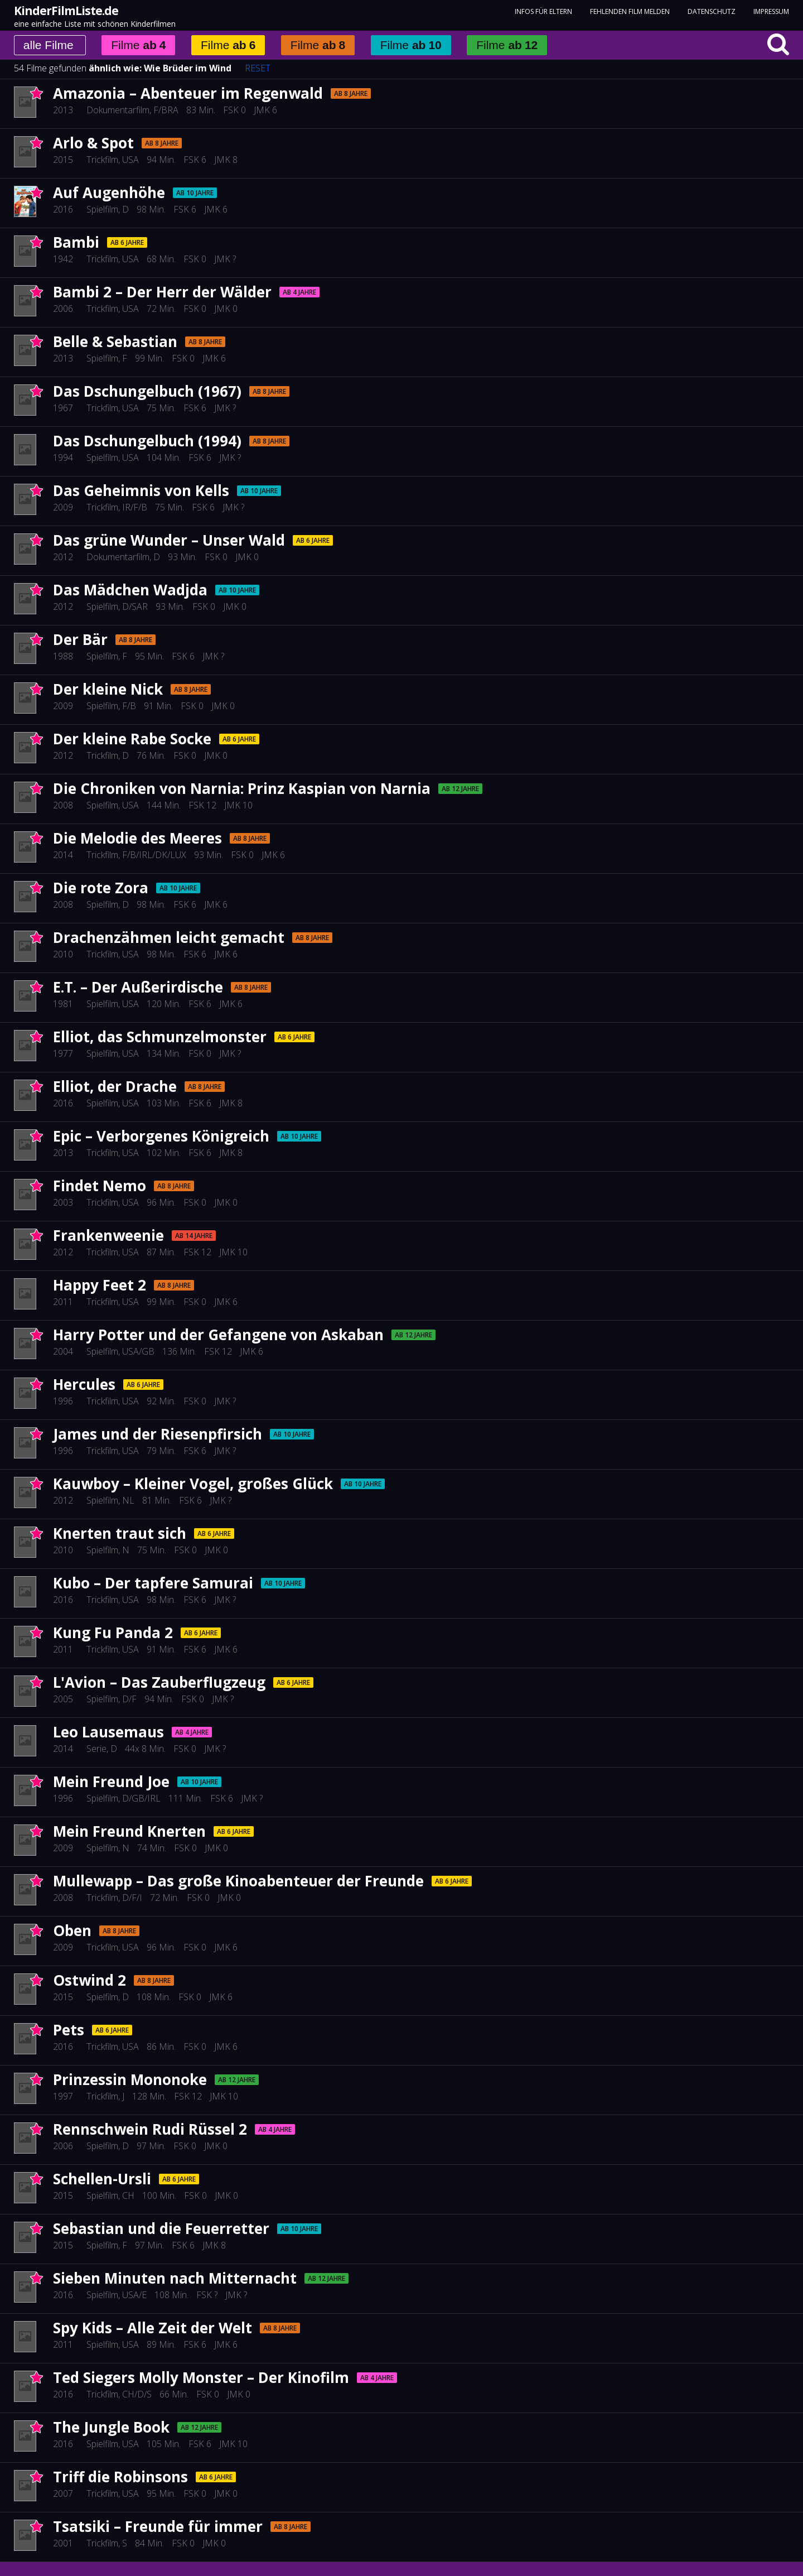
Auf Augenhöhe (109, 192)
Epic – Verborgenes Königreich (161, 1136)
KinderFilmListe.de (66, 10)
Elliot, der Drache (115, 1086)
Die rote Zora (100, 888)
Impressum (771, 11)
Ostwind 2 (89, 1980)
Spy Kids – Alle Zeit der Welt (152, 2328)
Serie (96, 1748)
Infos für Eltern (543, 11)
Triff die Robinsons (120, 2477)
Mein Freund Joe (111, 1781)
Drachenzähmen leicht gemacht (168, 937)
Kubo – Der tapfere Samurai (153, 1583)
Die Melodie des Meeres (137, 838)
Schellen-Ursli (102, 2179)
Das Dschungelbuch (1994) (147, 441)
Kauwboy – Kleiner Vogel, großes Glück (193, 1484)
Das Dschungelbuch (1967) (147, 391)
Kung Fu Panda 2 (113, 1632)
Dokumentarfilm (117, 110)
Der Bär (80, 639)
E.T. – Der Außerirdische (138, 987)
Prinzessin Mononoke (130, 2079)
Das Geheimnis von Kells (141, 490)
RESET (257, 68)
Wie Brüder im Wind (187, 68)
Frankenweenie (108, 1235)
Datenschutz (712, 11)
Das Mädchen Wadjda (130, 590)
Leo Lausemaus (108, 1732)
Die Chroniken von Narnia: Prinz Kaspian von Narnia (241, 788)
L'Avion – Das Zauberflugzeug (159, 1682)
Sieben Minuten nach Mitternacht (175, 2278)
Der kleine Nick (108, 689)
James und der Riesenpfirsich (157, 1434)
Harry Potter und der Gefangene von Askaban (218, 1335)
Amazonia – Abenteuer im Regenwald (188, 93)
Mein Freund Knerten (129, 1831)
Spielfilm (102, 209)
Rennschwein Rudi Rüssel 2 (150, 2129)
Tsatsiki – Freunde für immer (158, 2526)
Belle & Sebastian (115, 341)
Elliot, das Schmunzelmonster (160, 1037)
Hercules (84, 1384)
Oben (72, 1930)
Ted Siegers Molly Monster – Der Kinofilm (201, 2377)
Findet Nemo (99, 1186)
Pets (68, 2030)
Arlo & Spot (93, 143)
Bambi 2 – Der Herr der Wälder (162, 292)
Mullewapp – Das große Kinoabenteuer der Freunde (238, 1881)
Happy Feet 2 (99, 1285)
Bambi (76, 242)
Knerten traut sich (119, 1533)
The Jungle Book (111, 2427)
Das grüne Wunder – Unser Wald (169, 540)
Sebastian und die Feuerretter (161, 2228)
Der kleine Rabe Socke (132, 739)
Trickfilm (102, 159)
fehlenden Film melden (630, 11)
